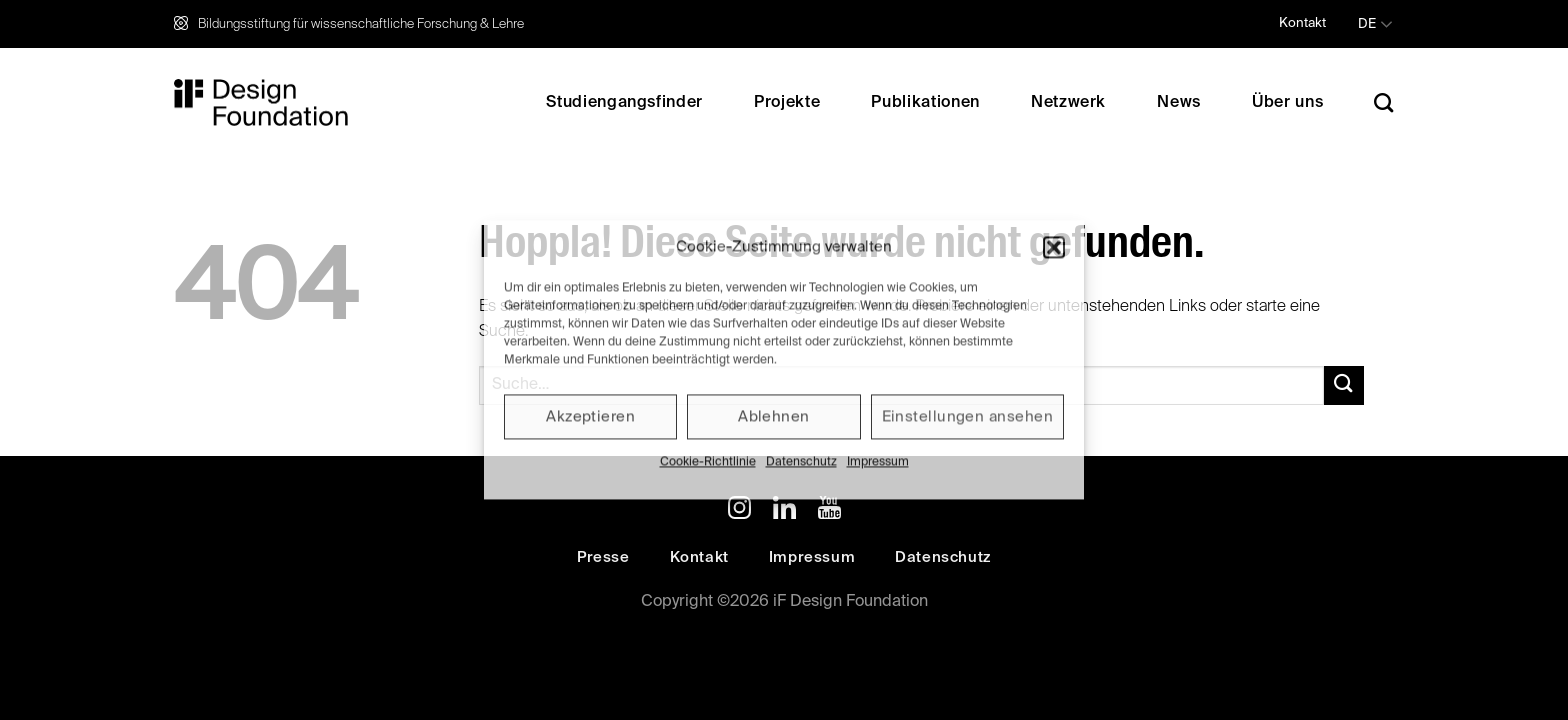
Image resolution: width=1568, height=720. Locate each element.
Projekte (787, 103)
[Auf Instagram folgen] (739, 511)
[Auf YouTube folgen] (829, 511)
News (1179, 103)
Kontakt (1302, 23)
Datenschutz (801, 462)
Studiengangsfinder (624, 103)
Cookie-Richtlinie (708, 462)
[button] (1054, 247)
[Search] (1384, 102)
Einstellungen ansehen (967, 416)
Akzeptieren (590, 416)
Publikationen (925, 103)
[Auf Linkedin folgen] (784, 511)
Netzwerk (1068, 103)
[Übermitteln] (1344, 385)
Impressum (878, 462)
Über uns (1287, 103)
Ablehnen (774, 416)
